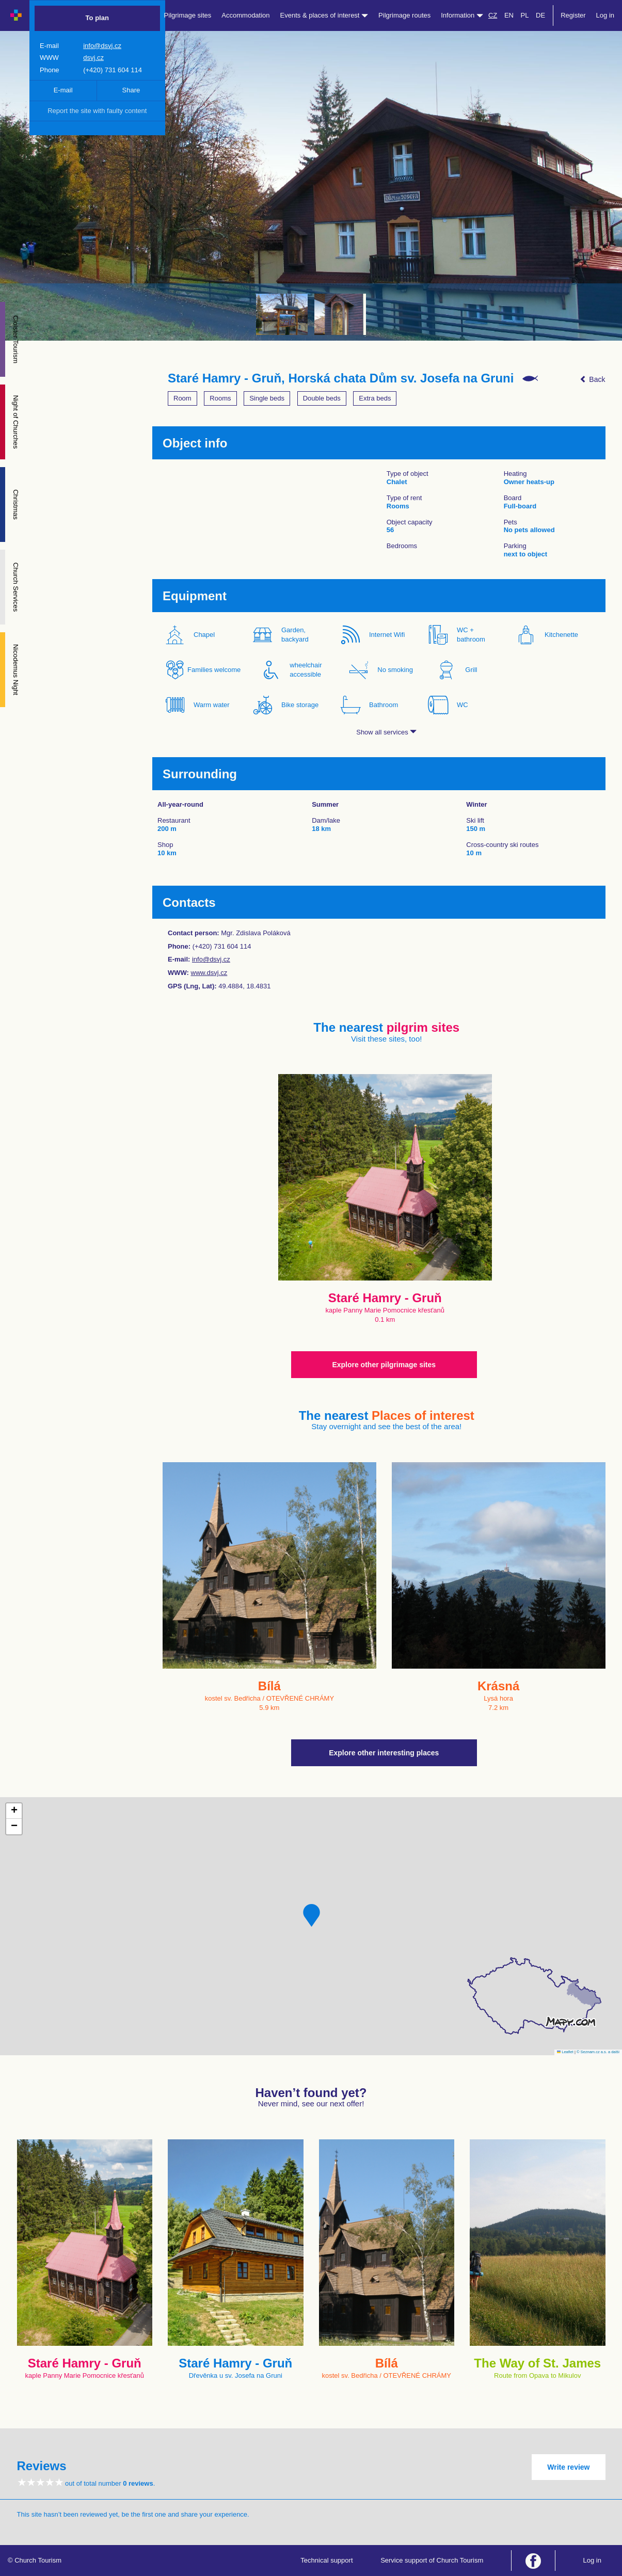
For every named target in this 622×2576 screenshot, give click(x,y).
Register (573, 15)
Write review (568, 2467)
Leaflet (565, 2052)
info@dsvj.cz (102, 46)
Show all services (386, 732)
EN (509, 15)
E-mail (63, 90)
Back (592, 379)
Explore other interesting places (384, 1753)
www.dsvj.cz (209, 973)
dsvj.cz (93, 57)
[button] (311, 1915)
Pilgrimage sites (188, 15)
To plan (97, 18)
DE (540, 15)
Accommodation (245, 15)
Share (131, 90)
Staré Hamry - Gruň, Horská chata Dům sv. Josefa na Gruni (341, 378)
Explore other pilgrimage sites (384, 1365)
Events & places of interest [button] (324, 15)
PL (525, 15)
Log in (605, 15)
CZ (492, 15)
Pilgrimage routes (404, 15)
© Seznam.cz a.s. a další (598, 2052)
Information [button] (462, 15)
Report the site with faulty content (97, 111)
